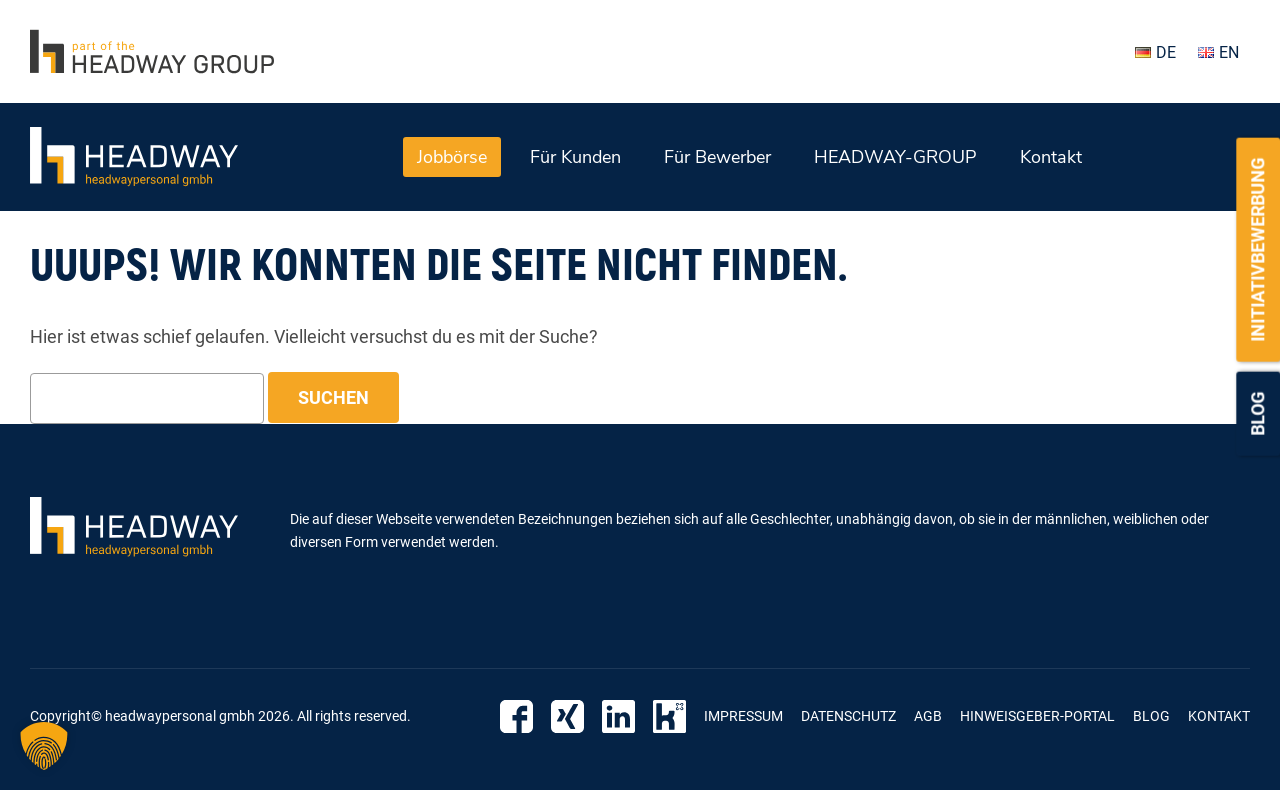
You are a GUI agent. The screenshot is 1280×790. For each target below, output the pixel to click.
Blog (1257, 414)
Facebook (516, 716)
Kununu (669, 716)
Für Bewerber (717, 157)
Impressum (743, 716)
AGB (928, 716)
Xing (567, 716)
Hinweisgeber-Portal (1037, 716)
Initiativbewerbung (1257, 250)
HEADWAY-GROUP (895, 157)
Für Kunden (575, 157)
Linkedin (618, 716)
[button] (44, 746)
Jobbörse (452, 157)
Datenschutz (848, 716)
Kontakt (1051, 157)
